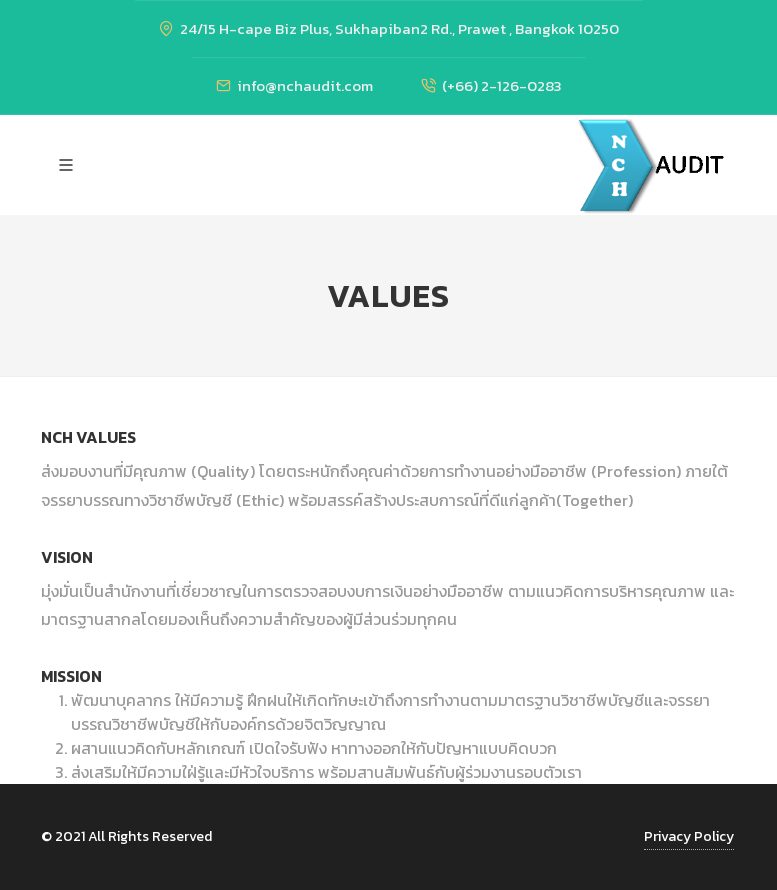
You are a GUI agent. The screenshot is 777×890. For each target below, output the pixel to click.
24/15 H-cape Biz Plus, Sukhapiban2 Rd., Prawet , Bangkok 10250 (389, 28)
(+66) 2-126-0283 (491, 85)
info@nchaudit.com (294, 85)
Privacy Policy (689, 836)
